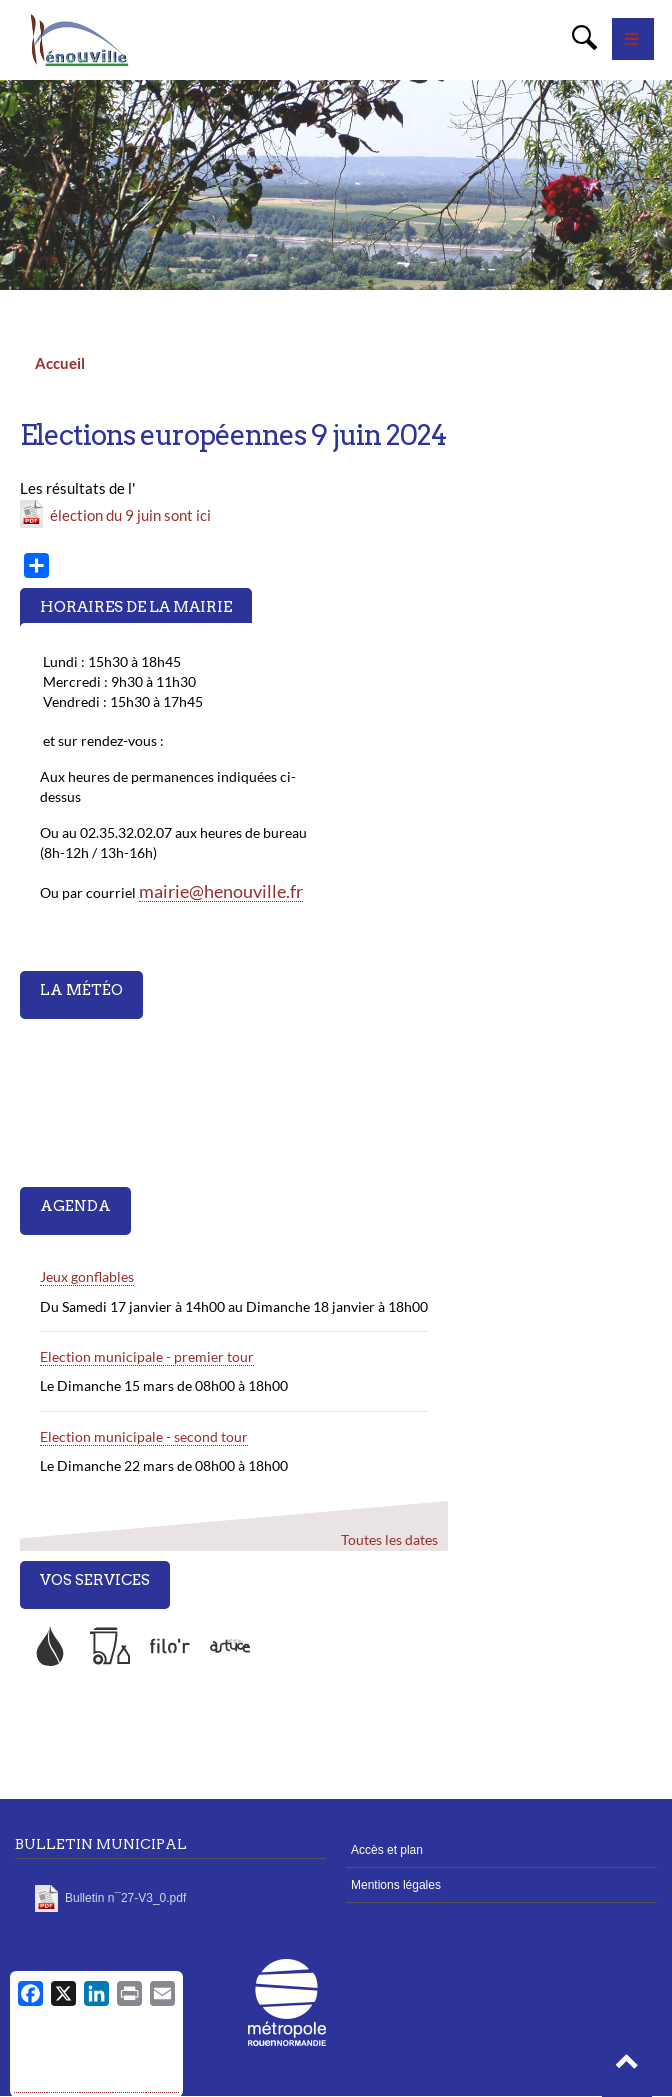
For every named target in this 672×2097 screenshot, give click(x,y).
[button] (627, 2067)
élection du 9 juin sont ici (130, 515)
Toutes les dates (389, 1539)
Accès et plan (387, 1850)
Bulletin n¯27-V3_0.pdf (125, 1898)
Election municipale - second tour (144, 1436)
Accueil (60, 363)
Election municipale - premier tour (147, 1356)
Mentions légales (396, 1885)
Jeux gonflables (87, 1276)
